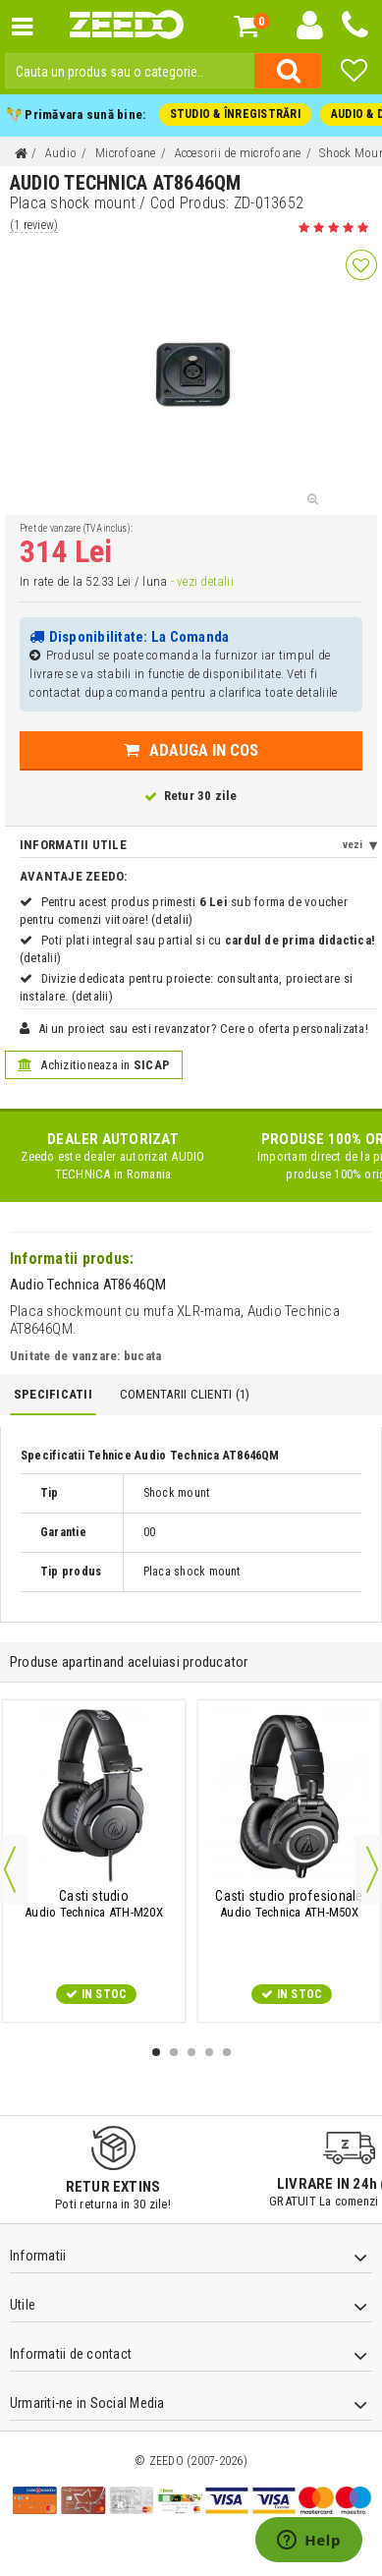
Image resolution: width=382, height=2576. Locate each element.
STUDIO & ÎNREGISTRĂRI (235, 114)
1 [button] (156, 2052)
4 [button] (209, 2052)
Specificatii (53, 1394)
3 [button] (191, 2052)
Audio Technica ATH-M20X (94, 1903)
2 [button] (174, 2052)
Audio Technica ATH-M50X (289, 1903)
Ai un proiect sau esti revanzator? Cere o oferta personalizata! (203, 1028)
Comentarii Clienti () (184, 1394)
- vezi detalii (201, 581)
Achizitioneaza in (94, 1065)
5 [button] (227, 2052)
